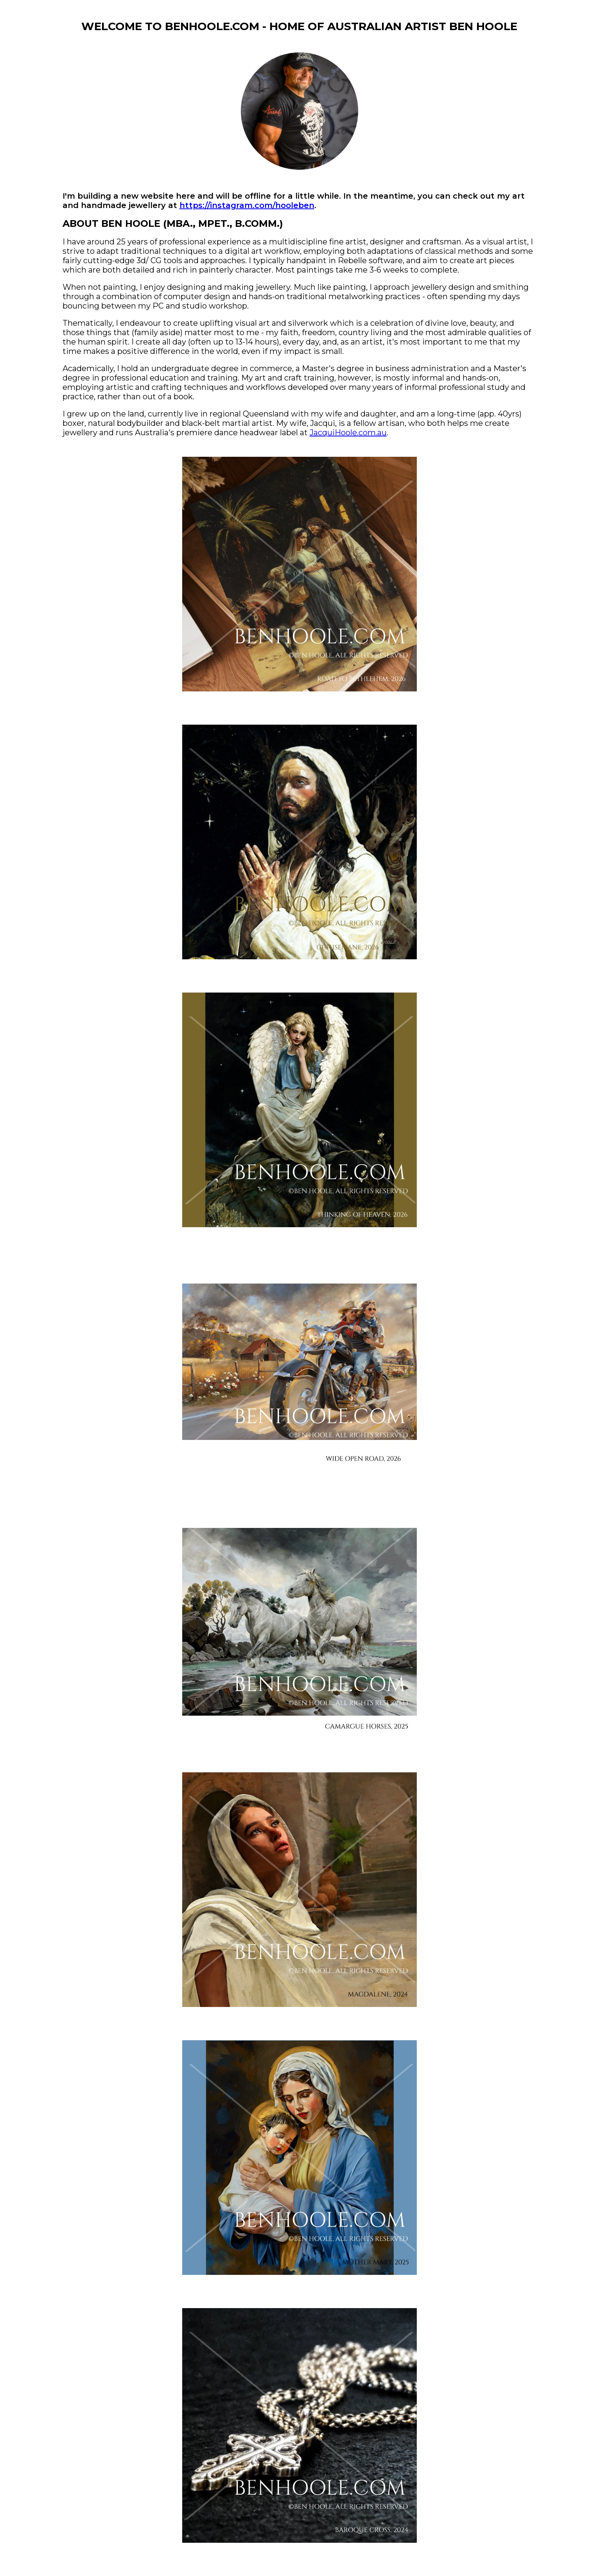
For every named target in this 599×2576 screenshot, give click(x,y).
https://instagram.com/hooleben (246, 205)
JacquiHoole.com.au (348, 432)
